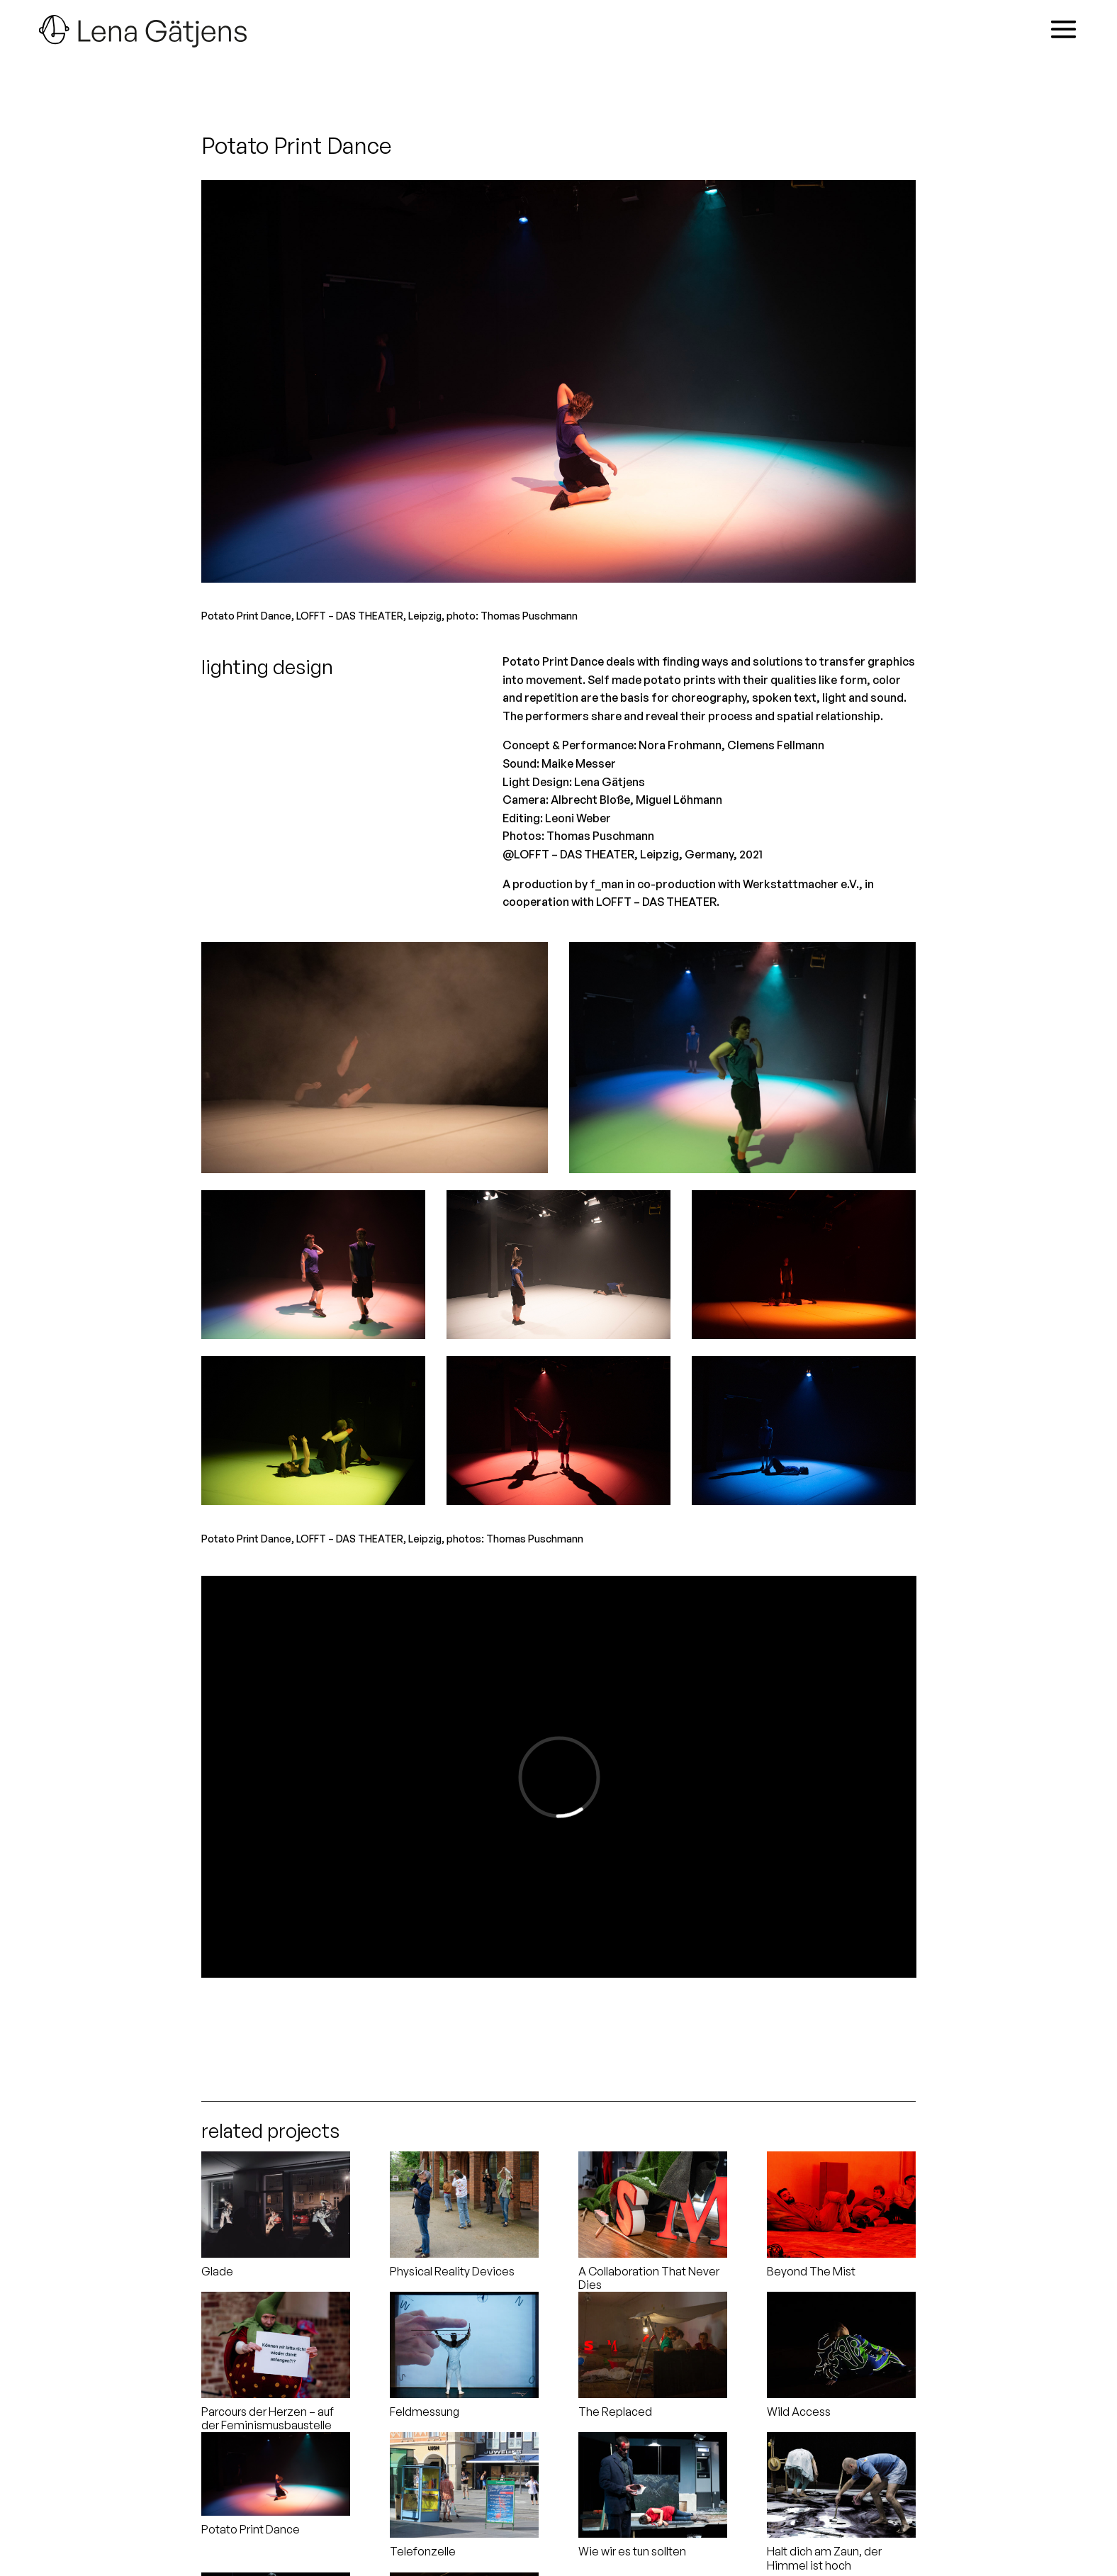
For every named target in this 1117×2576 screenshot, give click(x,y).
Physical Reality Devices (452, 2271)
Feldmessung (424, 2411)
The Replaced (615, 2411)
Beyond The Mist (811, 2271)
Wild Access (799, 2411)
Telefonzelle (423, 2551)
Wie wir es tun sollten (632, 2551)
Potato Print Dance (250, 2529)
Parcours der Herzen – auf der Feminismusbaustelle (267, 2418)
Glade (217, 2271)
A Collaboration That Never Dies (648, 2278)
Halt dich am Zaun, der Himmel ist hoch (824, 2558)
